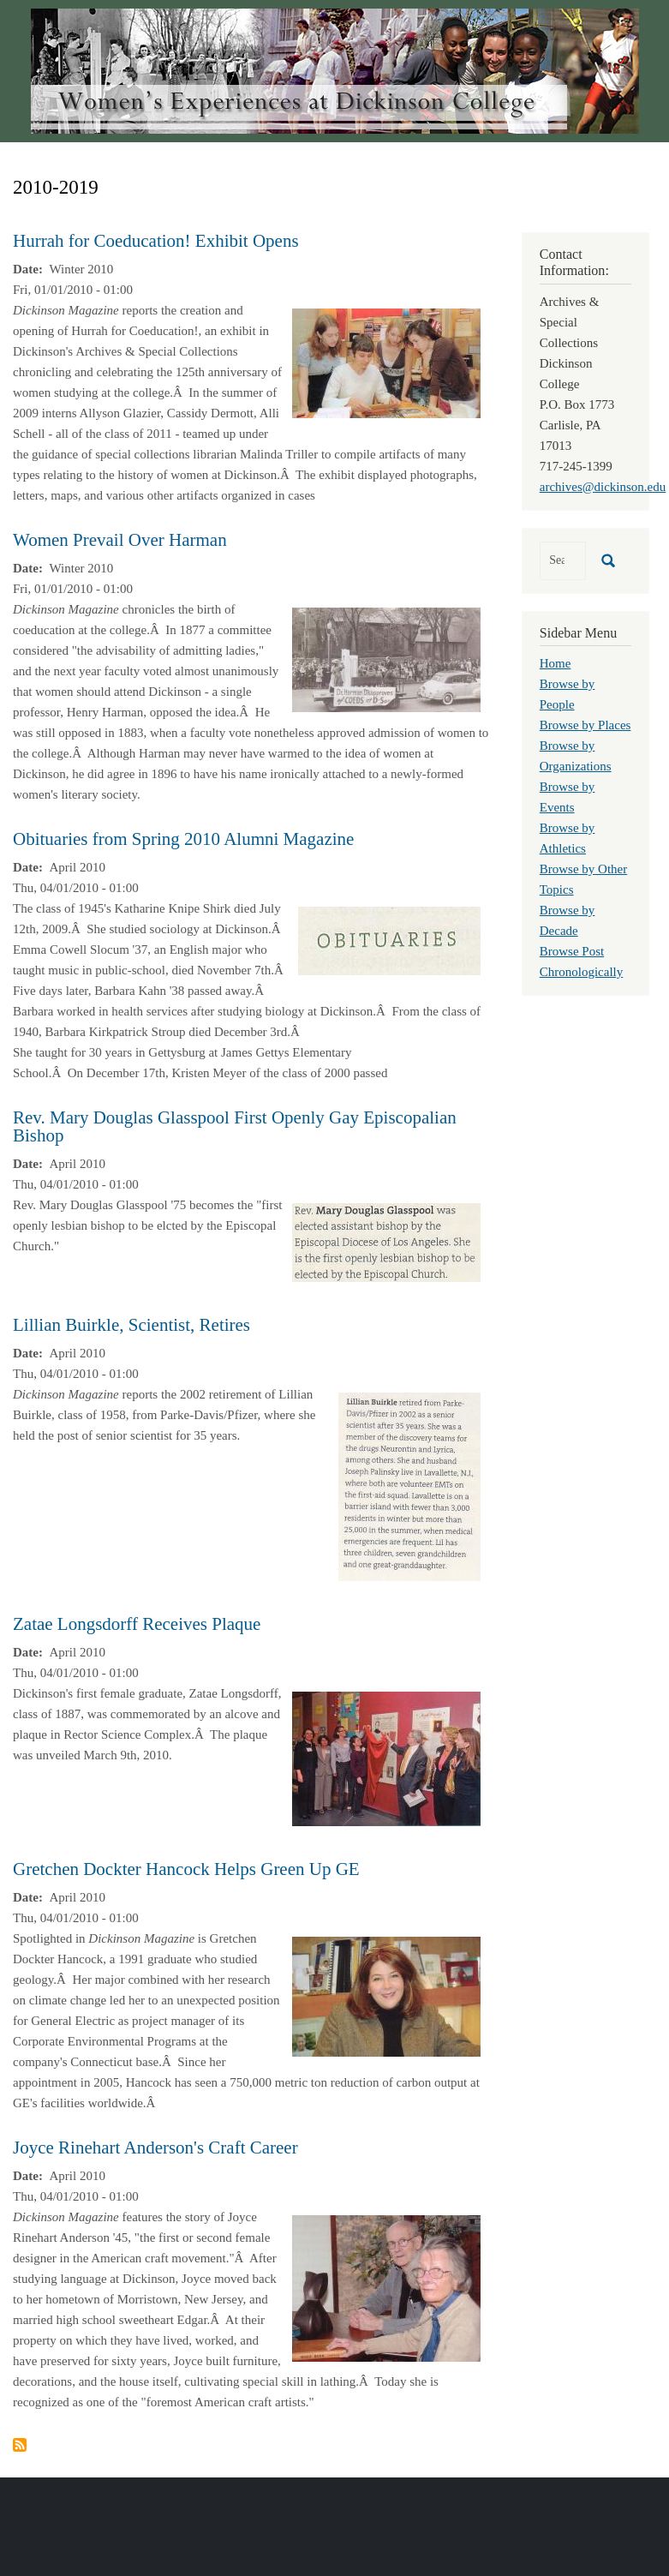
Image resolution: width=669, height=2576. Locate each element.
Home (555, 663)
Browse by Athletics (567, 838)
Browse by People (567, 694)
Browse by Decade (567, 920)
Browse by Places (585, 725)
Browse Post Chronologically (582, 961)
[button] (386, 361)
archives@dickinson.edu (603, 487)
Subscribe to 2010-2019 (20, 2445)
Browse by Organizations (576, 756)
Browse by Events (567, 797)
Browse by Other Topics (583, 879)
